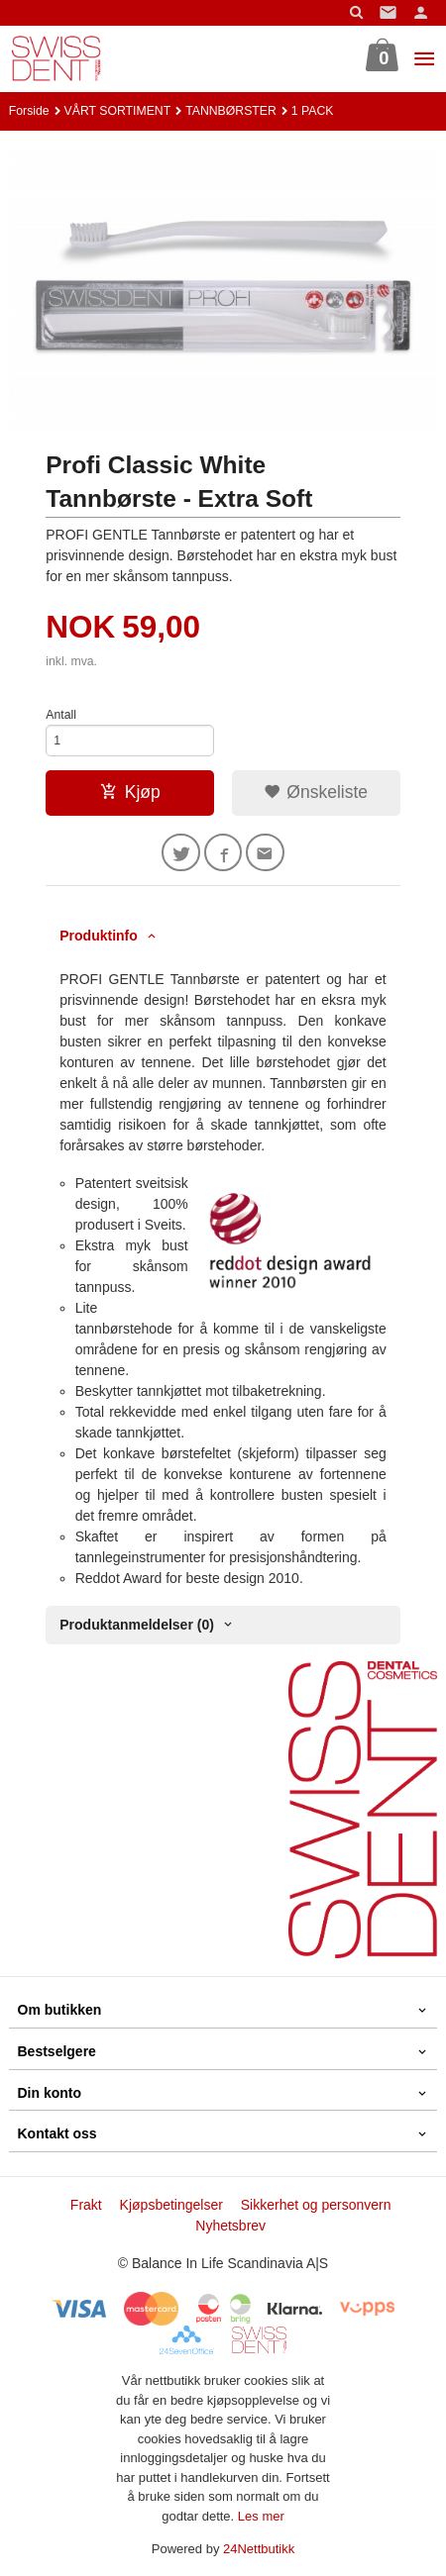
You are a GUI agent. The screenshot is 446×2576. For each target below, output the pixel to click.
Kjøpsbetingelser (171, 2205)
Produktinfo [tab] (98, 935)
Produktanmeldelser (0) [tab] (136, 1625)
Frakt (86, 2205)
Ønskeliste (316, 792)
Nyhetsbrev (230, 2225)
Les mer (261, 2516)
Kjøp (130, 792)
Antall (61, 715)
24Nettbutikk (258, 2548)
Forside (29, 111)
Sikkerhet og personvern (316, 2205)
